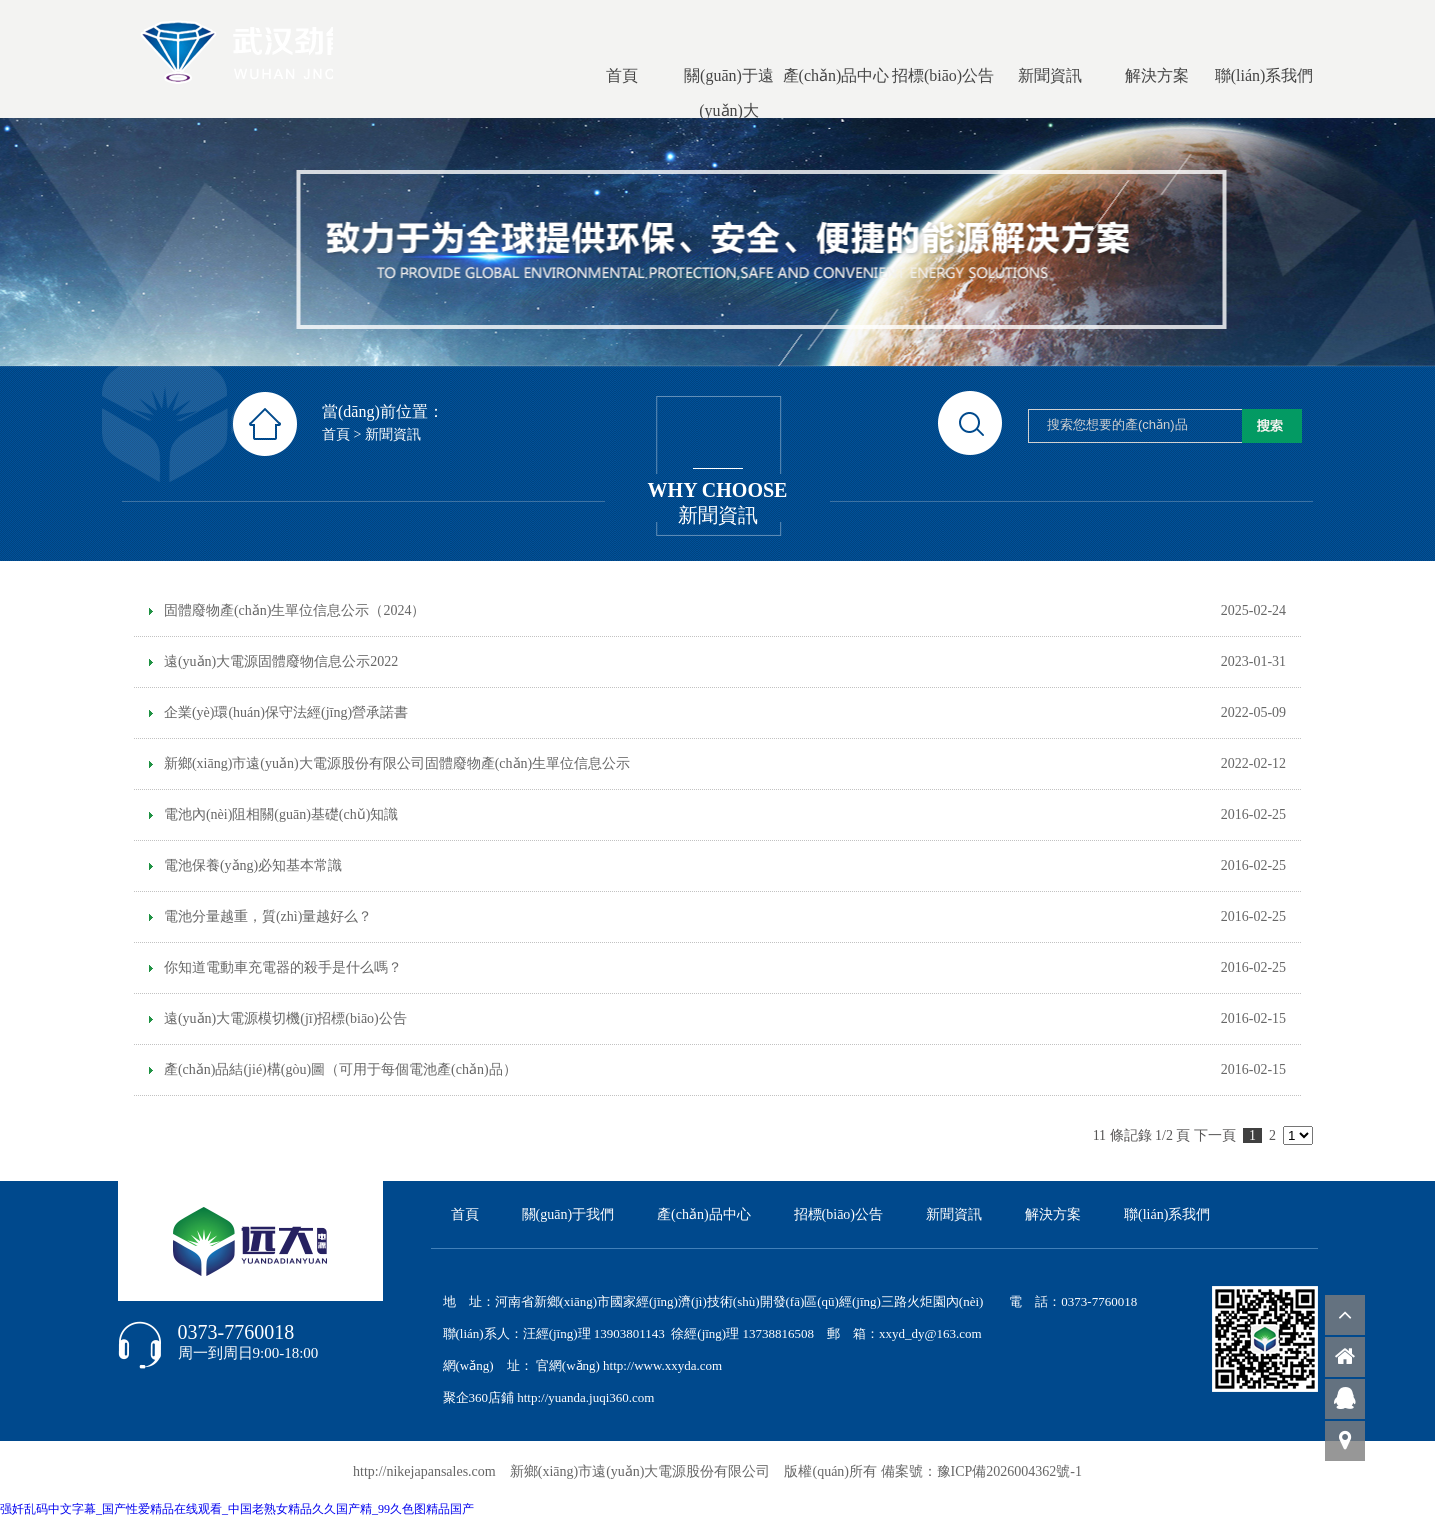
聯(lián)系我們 (1167, 1214)
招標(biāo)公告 (838, 1214)
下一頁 (1215, 1135)
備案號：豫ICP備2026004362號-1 (981, 1471)
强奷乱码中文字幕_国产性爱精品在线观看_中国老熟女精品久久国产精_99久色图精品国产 (237, 1509)
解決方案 (1053, 1214)
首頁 (336, 434)
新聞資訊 (393, 434)
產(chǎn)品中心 (704, 1214)
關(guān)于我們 (568, 1214)
